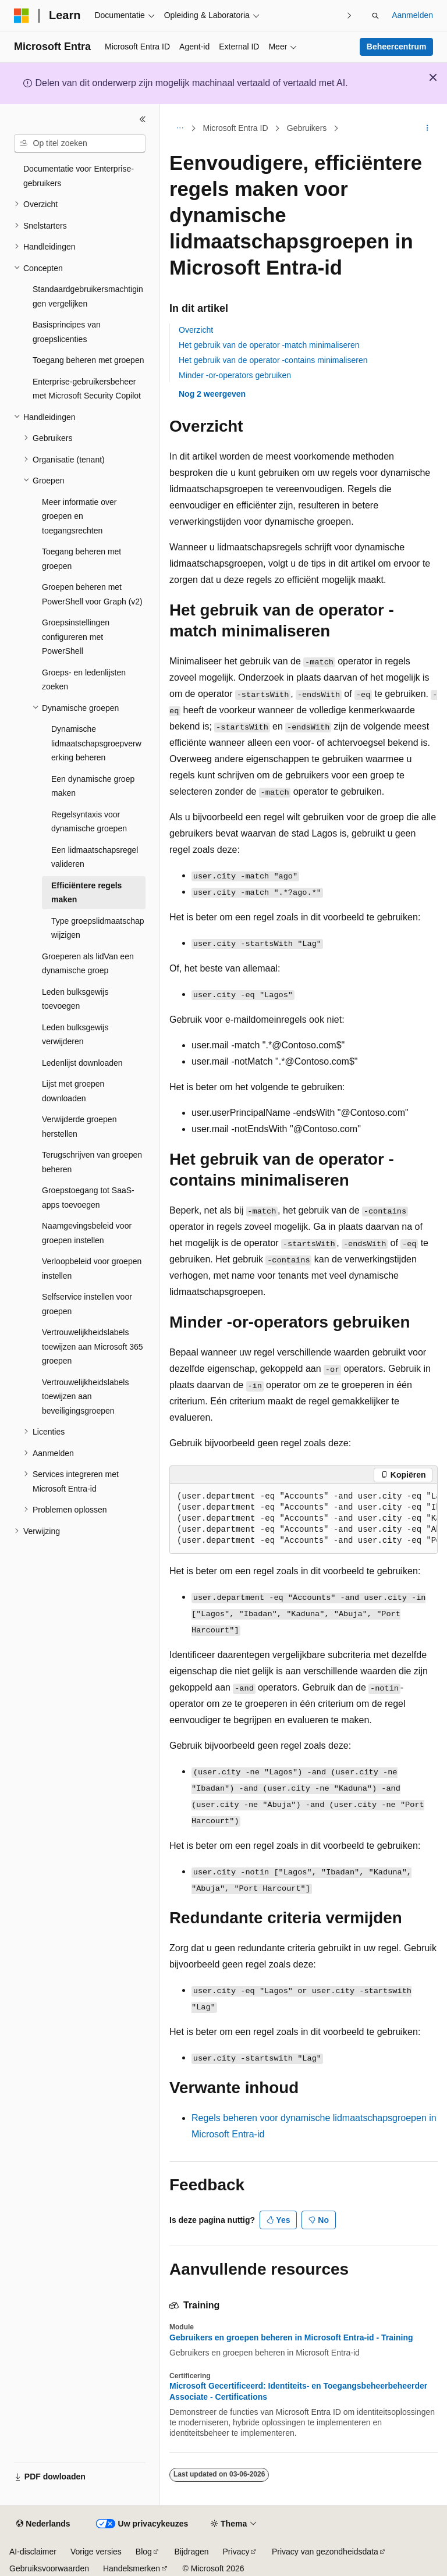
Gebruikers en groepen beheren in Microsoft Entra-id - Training (291, 2337)
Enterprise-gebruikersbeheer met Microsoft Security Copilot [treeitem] (87, 389)
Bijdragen (191, 2551)
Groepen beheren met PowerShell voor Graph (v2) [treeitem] (92, 594)
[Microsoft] (21, 15)
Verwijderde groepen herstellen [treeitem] (79, 1126)
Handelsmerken (131, 2568)
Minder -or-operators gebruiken (235, 375)
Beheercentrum (397, 46)
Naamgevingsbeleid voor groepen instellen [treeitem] (87, 1233)
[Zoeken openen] (375, 15)
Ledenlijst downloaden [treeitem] (82, 1063)
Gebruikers (307, 128)
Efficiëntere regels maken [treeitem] (86, 893)
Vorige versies (96, 2551)
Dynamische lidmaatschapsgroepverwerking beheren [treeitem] (96, 743)
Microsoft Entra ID (235, 128)
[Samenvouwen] (142, 119)
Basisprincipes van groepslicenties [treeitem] (67, 332)
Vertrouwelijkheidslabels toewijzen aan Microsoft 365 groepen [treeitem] (92, 1346)
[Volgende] (349, 15)
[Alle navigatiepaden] (179, 128)
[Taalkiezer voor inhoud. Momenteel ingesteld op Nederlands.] (43, 2524)
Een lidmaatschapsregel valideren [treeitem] (94, 857)
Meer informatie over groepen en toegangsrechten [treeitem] (79, 516)
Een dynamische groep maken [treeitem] (92, 786)
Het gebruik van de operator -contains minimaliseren (273, 360)
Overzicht (196, 330)
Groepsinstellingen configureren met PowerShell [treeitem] (75, 637)
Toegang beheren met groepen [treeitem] (88, 360)
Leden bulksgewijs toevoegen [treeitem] (75, 999)
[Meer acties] (427, 128)
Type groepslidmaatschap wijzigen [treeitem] (97, 928)
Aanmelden (412, 15)
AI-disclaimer (32, 2551)
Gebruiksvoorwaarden (49, 2568)
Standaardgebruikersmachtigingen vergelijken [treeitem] (88, 296)
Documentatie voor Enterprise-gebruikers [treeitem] (78, 176)
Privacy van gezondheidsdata (325, 2551)
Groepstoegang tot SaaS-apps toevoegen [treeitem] (88, 1197)
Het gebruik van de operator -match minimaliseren (269, 345)
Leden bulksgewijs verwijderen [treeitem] (75, 1035)
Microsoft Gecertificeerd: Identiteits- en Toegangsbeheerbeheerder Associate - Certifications (298, 2391)
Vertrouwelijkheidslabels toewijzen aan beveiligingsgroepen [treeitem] (85, 1396)
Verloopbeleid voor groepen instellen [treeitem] (91, 1268)
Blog (144, 2551)
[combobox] (80, 143)
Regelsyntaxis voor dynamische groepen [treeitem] (89, 822)
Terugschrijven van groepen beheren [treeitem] (92, 1162)
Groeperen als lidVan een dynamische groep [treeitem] (88, 964)
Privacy (236, 2551)
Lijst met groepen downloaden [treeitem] (73, 1091)
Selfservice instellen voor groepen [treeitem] (87, 1304)
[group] (303, 1519)
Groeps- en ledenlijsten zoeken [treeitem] (84, 680)
